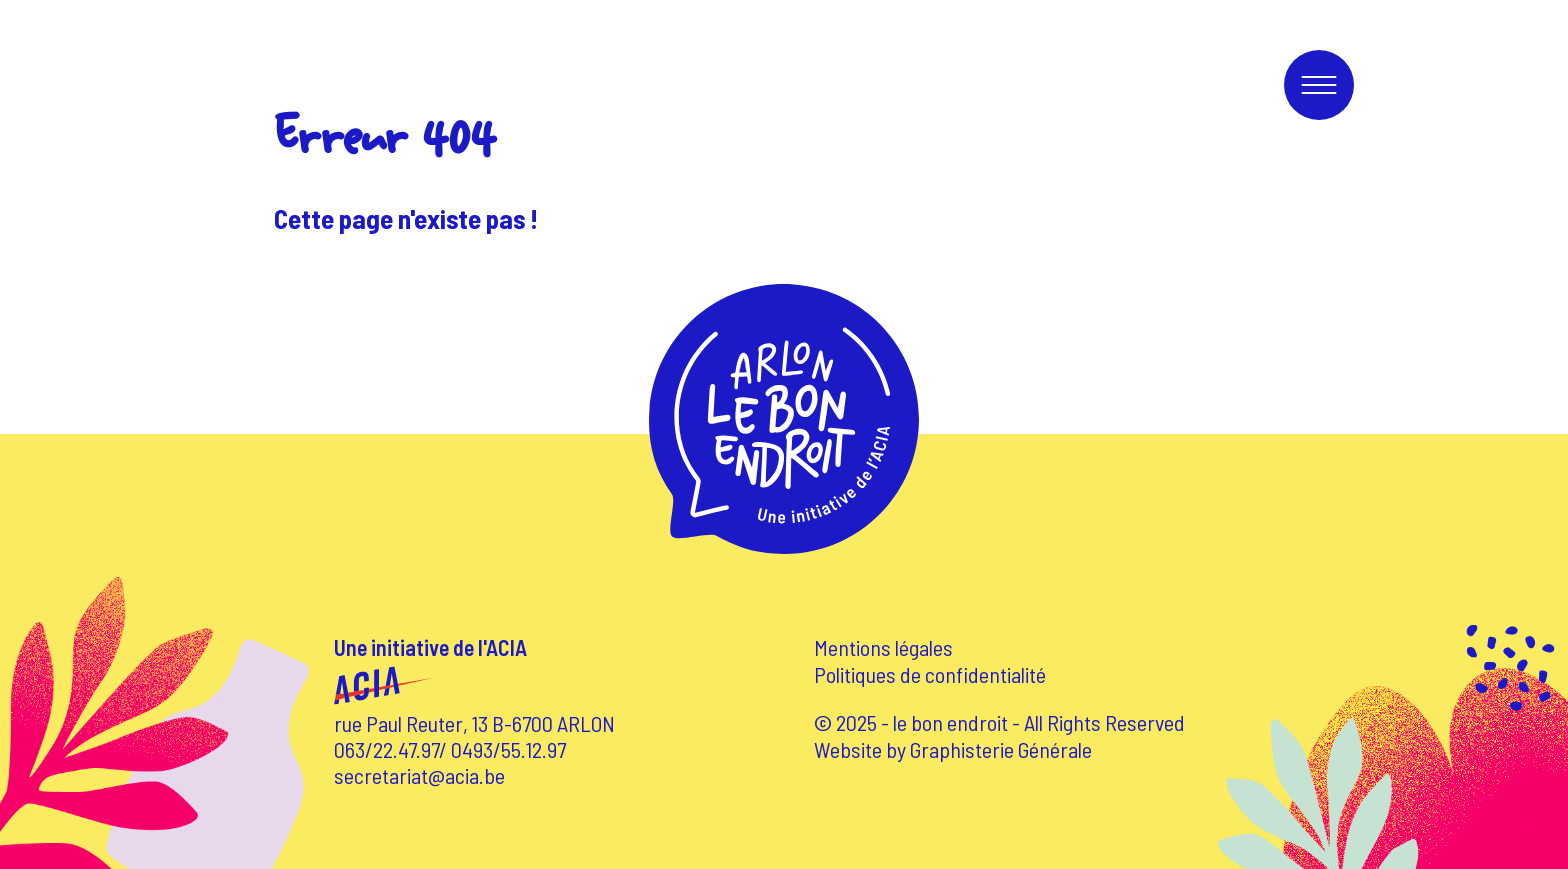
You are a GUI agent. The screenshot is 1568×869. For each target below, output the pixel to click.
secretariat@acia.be (419, 775)
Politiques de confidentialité (930, 674)
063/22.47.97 (386, 749)
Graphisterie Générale (1001, 749)
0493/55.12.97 (508, 749)
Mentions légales (883, 647)
